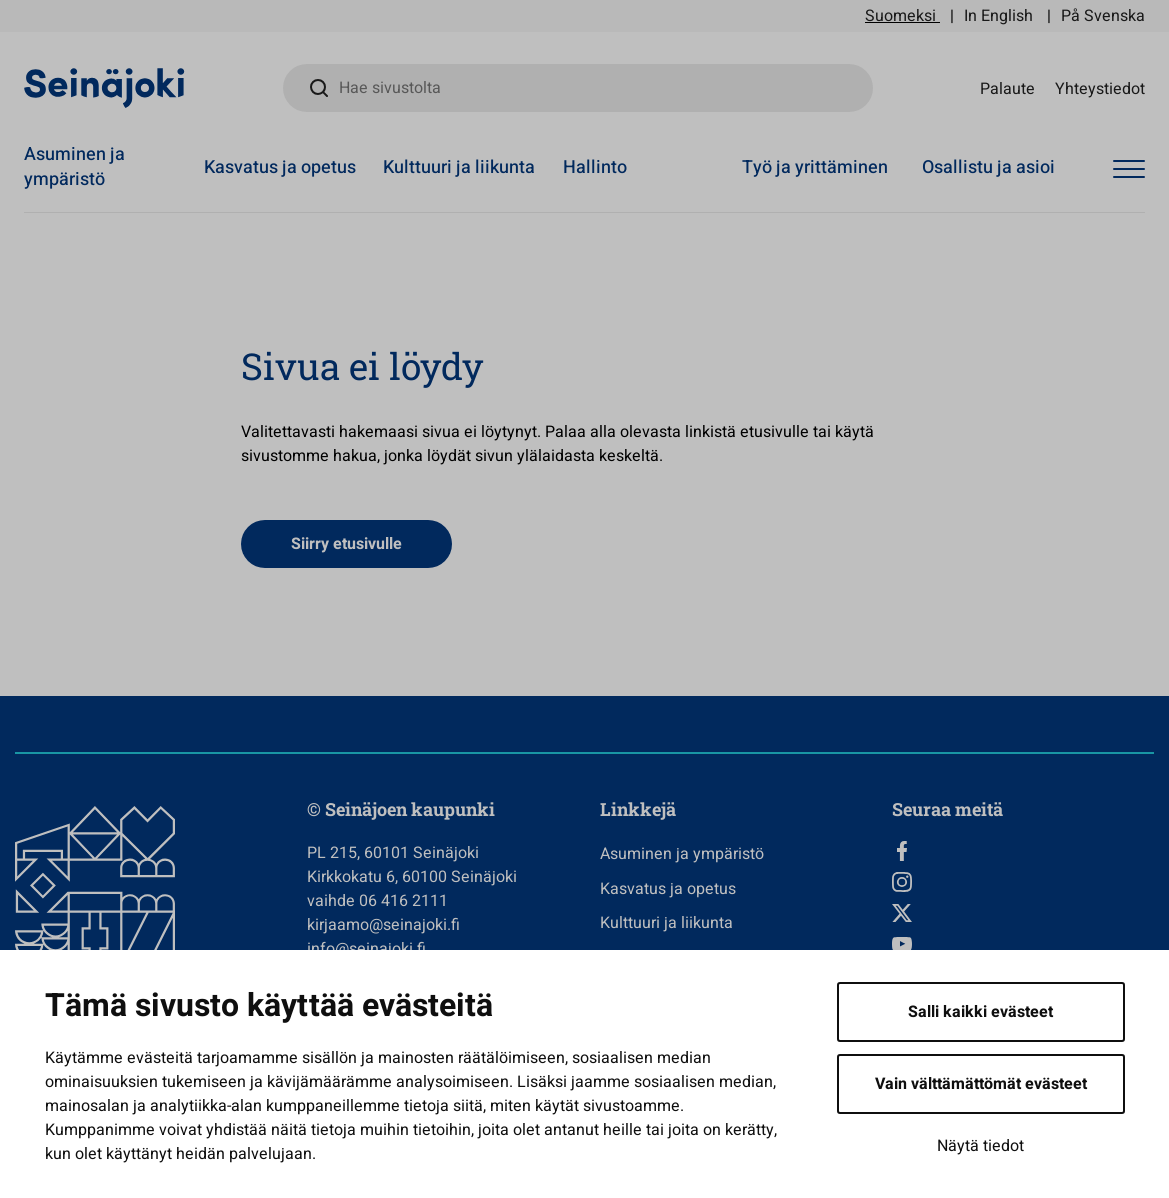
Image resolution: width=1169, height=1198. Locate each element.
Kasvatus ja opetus (280, 167)
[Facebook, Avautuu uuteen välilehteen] (1023, 851)
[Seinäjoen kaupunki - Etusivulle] (104, 87)
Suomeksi (900, 16)
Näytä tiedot (980, 1146)
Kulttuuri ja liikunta (459, 167)
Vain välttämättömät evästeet (981, 1084)
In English (998, 16)
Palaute (1007, 88)
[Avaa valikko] (1129, 170)
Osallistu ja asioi (988, 167)
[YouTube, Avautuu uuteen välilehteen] (1023, 944)
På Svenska (1103, 16)
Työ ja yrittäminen (815, 167)
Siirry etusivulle (346, 544)
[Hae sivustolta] (578, 88)
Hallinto (595, 167)
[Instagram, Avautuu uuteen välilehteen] (1023, 882)
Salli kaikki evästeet (980, 1012)
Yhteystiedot (1100, 88)
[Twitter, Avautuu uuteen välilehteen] (1023, 913)
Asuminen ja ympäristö (74, 167)
